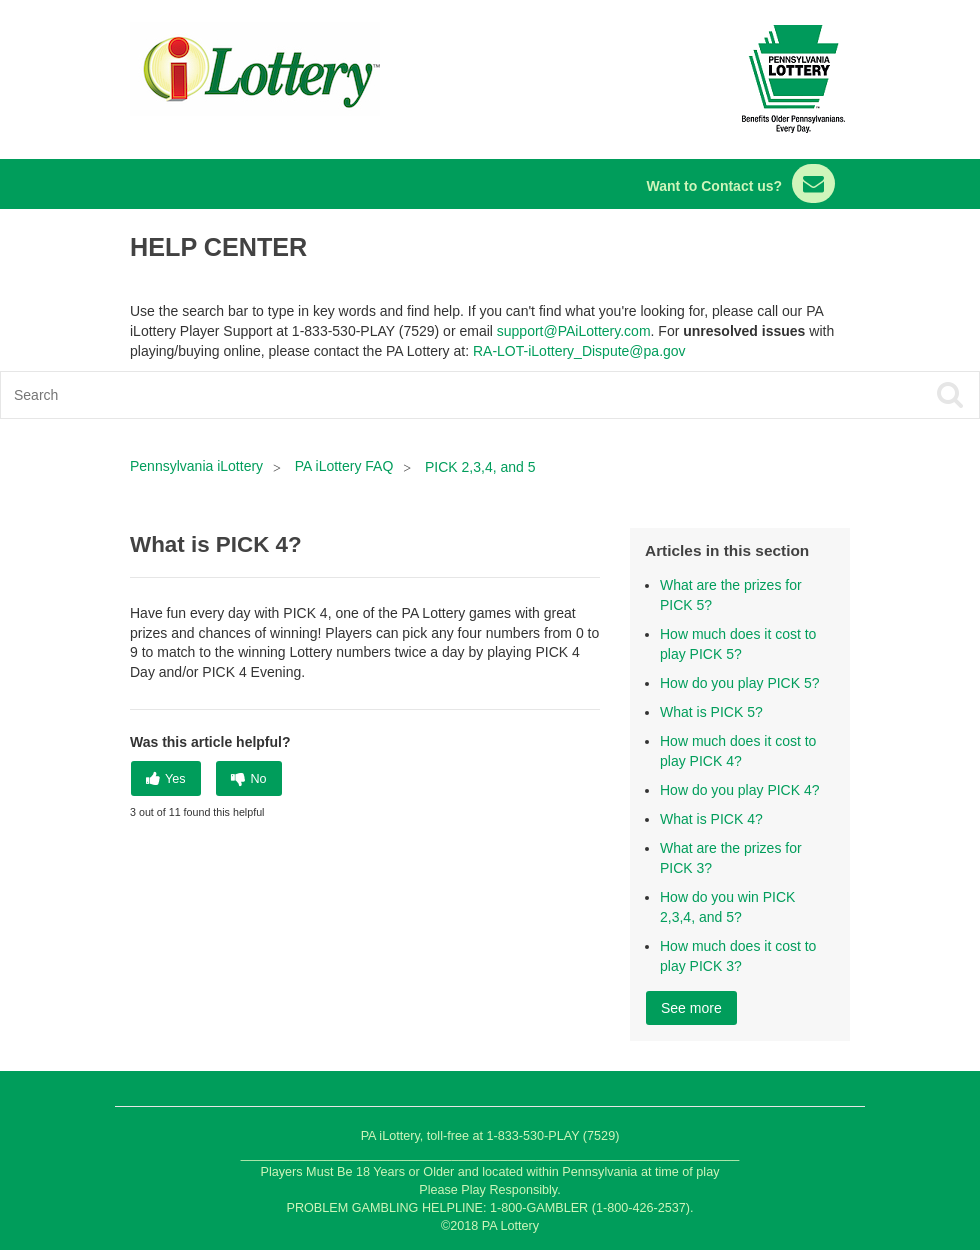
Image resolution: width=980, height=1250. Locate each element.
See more (691, 1008)
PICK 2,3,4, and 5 (480, 467)
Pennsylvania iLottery (198, 466)
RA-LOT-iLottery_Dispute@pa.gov (579, 351)
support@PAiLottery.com (574, 331)
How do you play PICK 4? (740, 790)
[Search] (392, 395)
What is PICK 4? (711, 819)
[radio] (166, 778)
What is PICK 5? (711, 712)
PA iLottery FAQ (344, 466)
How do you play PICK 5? (740, 683)
